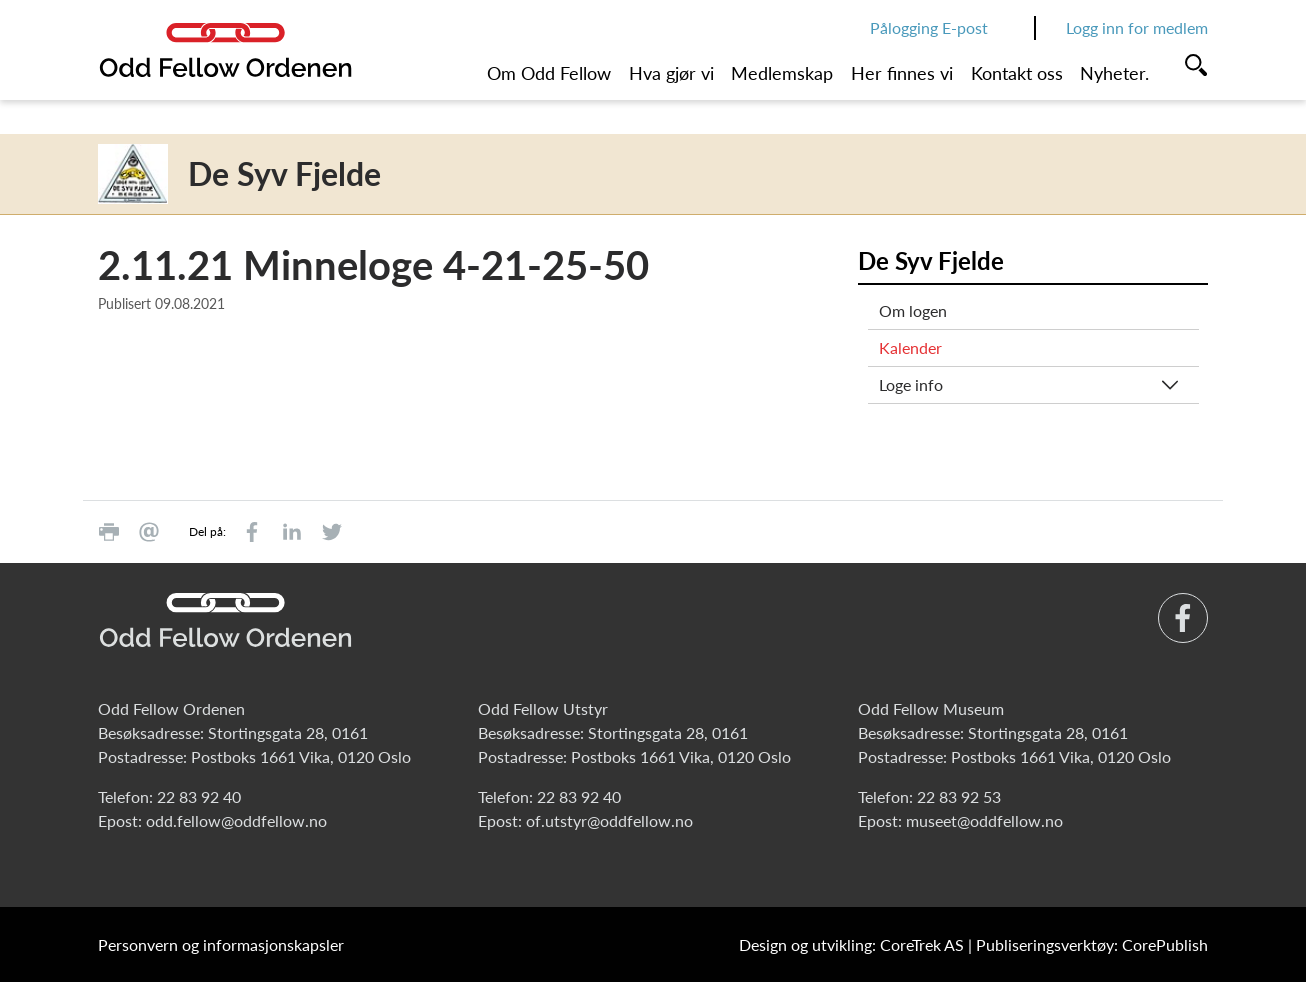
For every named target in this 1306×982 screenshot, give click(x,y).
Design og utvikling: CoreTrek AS (851, 944)
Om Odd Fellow (549, 73)
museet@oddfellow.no (984, 820)
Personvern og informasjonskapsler (221, 944)
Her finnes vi (902, 73)
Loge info (911, 384)
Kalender (910, 347)
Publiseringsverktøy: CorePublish (1092, 944)
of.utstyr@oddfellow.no (609, 820)
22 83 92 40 (199, 796)
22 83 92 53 (959, 796)
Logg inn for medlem (1137, 27)
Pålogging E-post (929, 27)
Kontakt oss (1017, 73)
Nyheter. (1114, 73)
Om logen (913, 310)
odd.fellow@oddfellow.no (236, 820)
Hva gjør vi (671, 73)
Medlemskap (782, 73)
